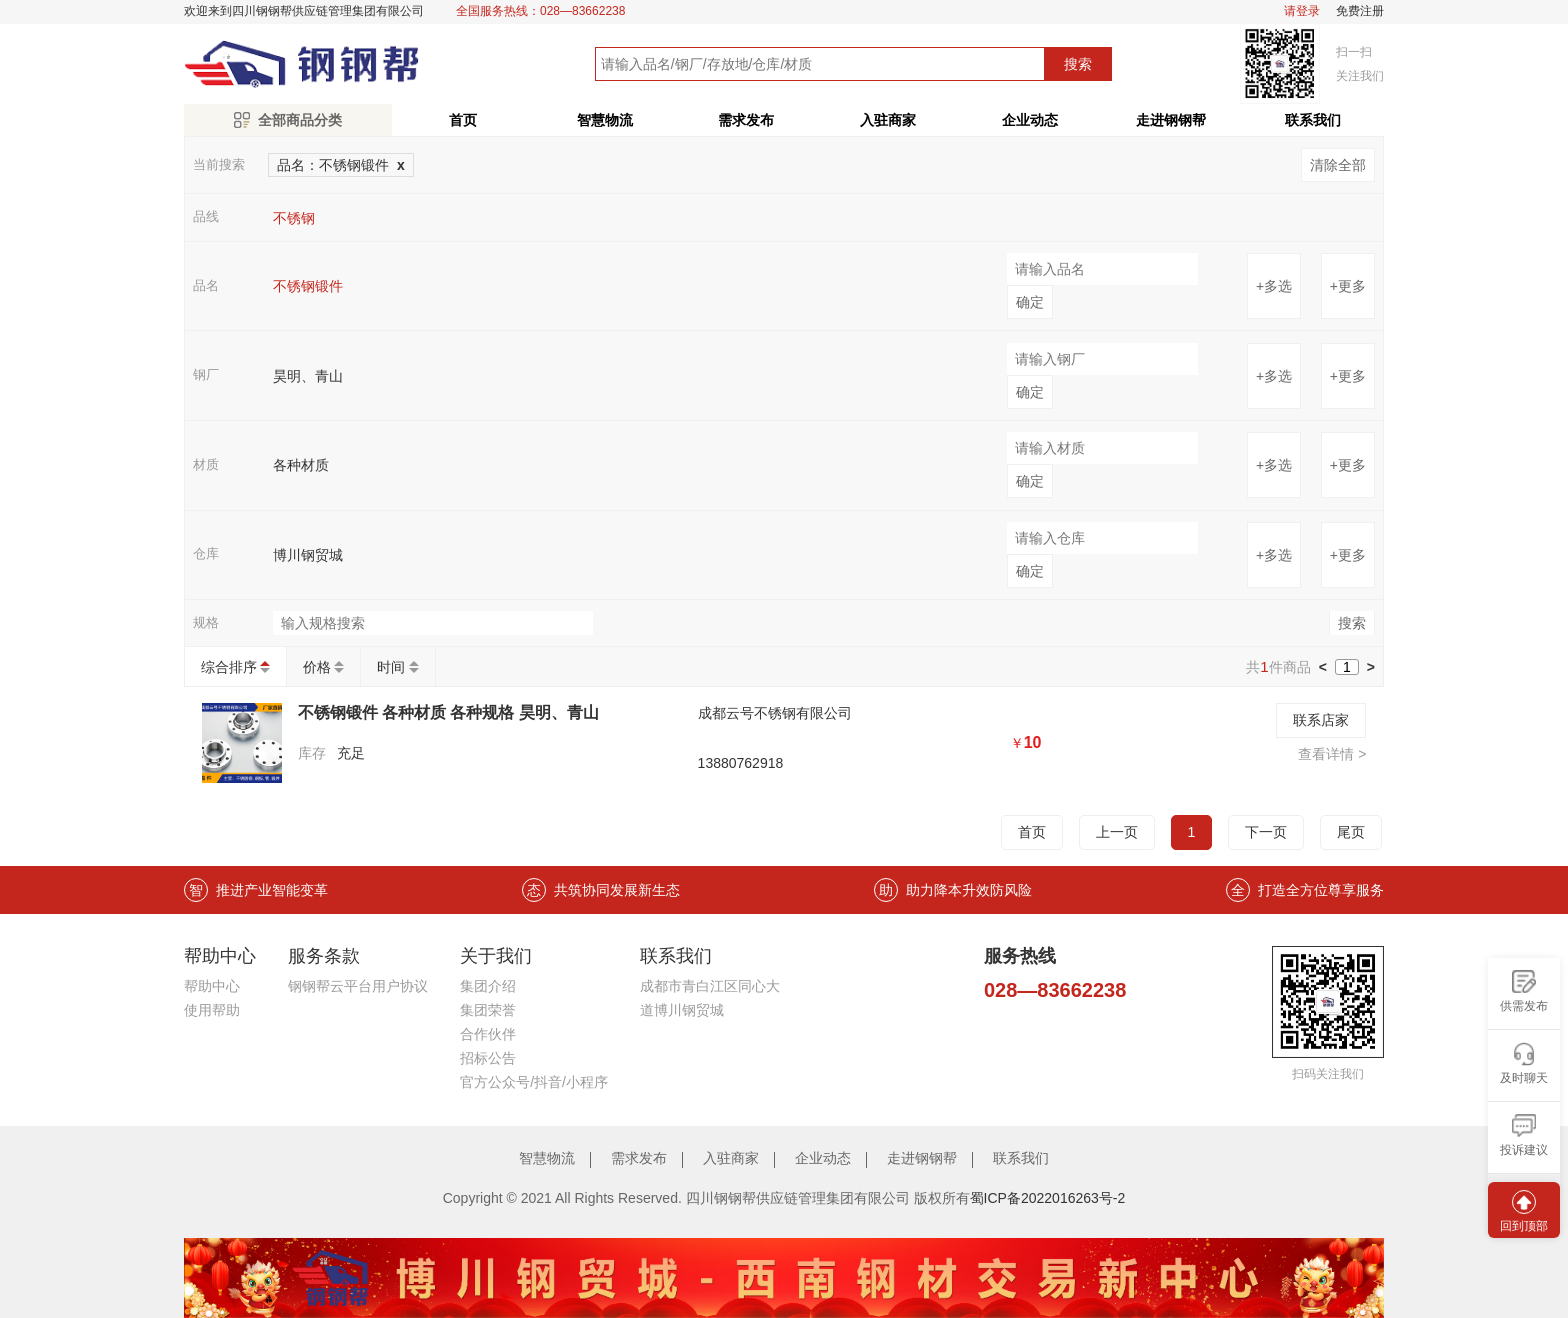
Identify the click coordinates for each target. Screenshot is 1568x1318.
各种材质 (301, 465)
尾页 (1351, 832)
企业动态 (1030, 120)
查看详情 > (1332, 754)
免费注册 (1360, 11)
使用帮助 (212, 1010)
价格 (317, 667)
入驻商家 (888, 120)
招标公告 (488, 1058)
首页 (463, 120)
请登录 (1302, 11)
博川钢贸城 (308, 555)
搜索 (1078, 64)
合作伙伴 (488, 1034)
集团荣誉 (488, 1010)
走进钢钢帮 (1171, 120)
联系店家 (1321, 720)
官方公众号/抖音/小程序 (534, 1082)
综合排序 (229, 667)
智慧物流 (605, 120)
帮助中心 (212, 986)
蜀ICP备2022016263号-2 (1048, 1198)
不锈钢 (294, 218)
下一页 (1266, 832)
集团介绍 (488, 986)
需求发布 (746, 120)
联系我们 (1313, 120)
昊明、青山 (308, 376)
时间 (391, 667)
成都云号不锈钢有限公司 (775, 713)
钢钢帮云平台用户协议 (358, 986)
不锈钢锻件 (308, 286)
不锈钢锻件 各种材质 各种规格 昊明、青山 (448, 712)
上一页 (1117, 832)
